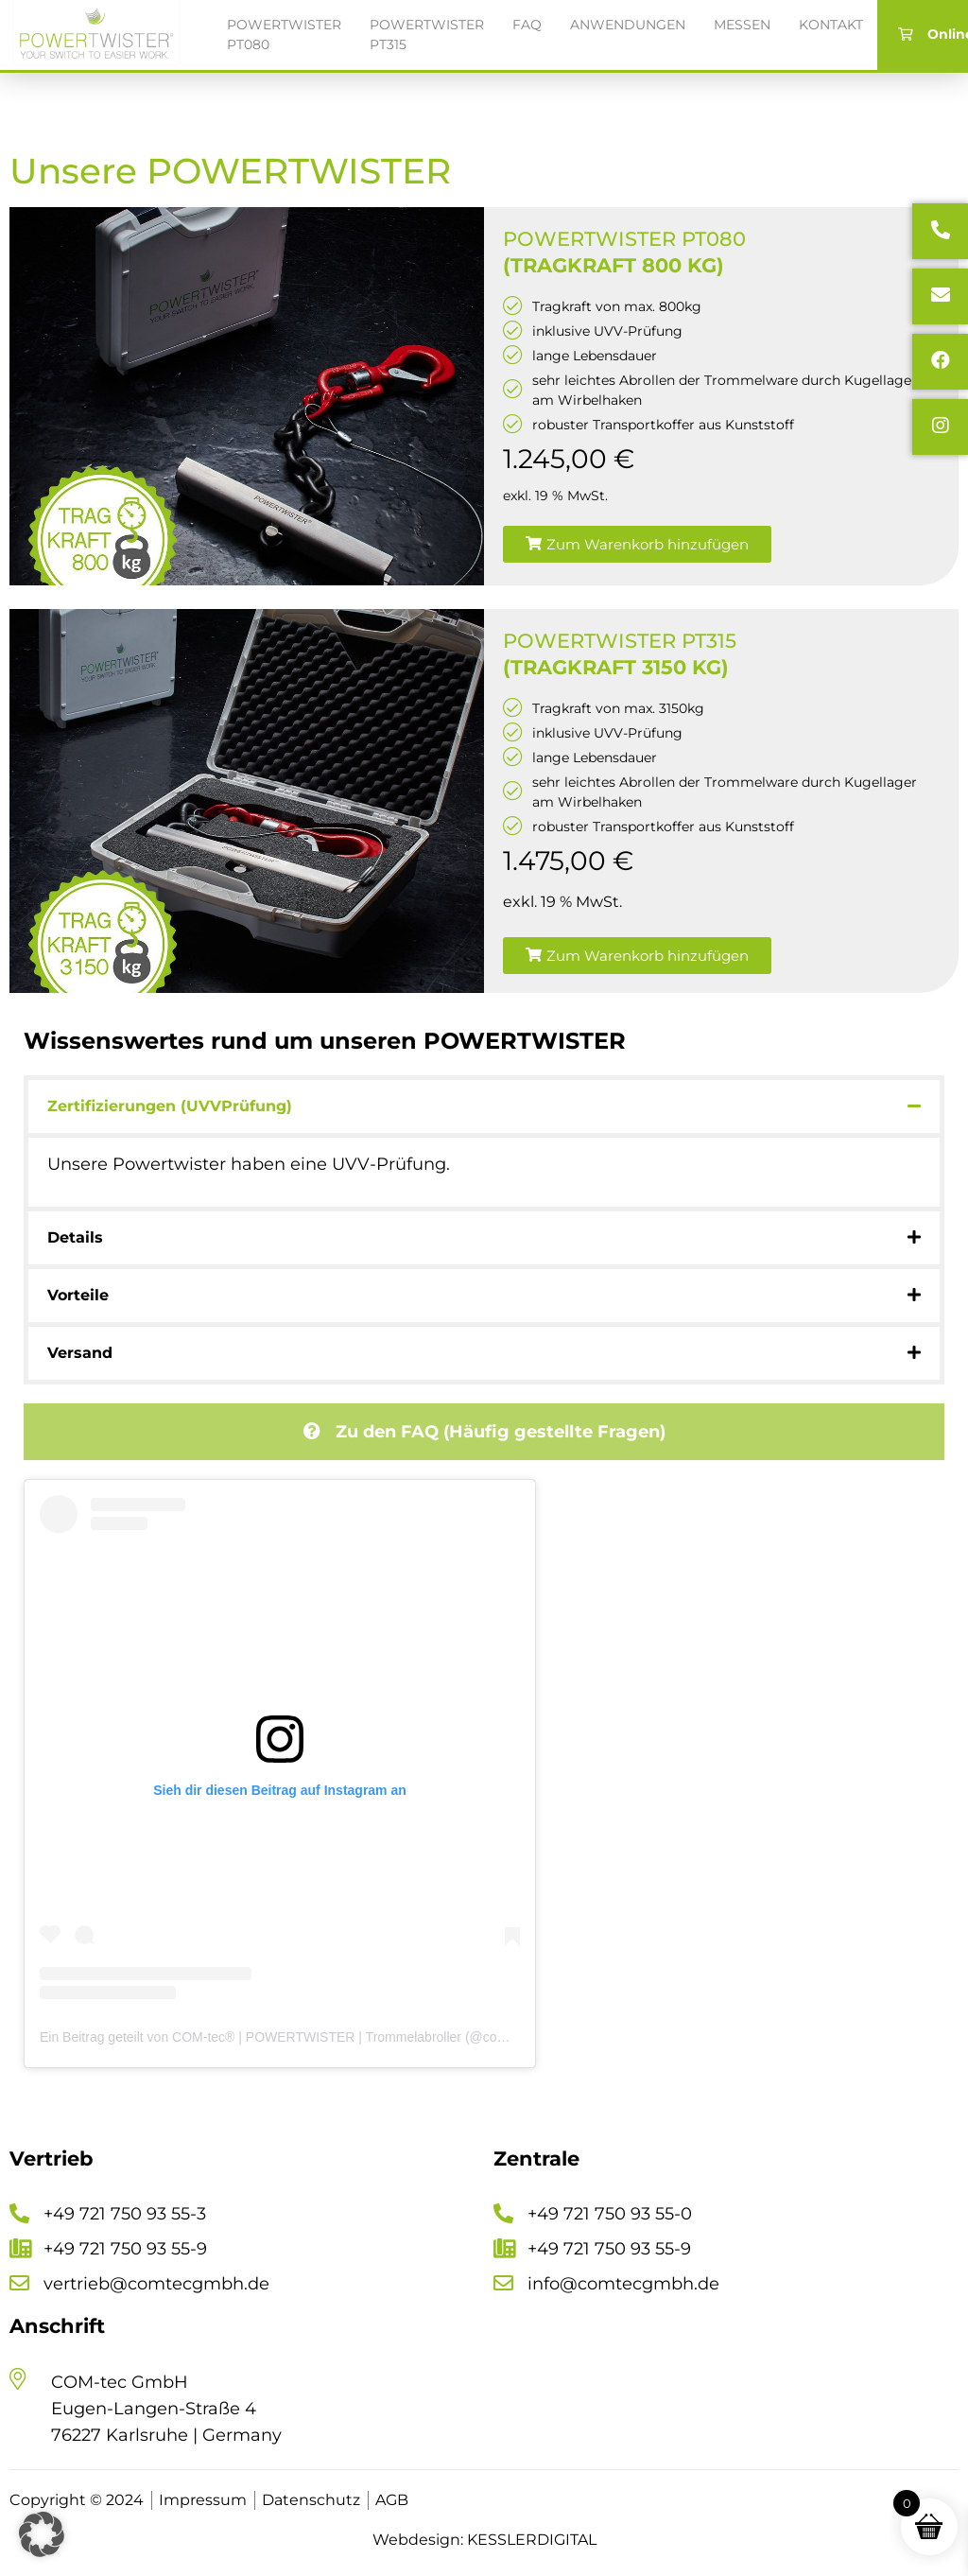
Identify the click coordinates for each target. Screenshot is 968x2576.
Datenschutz (311, 2500)
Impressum (203, 2500)
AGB (391, 2500)
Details (75, 1237)
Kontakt (831, 24)
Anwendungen (627, 24)
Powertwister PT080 (284, 34)
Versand (79, 1353)
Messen (742, 24)
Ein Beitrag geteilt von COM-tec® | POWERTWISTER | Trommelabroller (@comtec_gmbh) (305, 2037)
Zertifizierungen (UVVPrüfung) (169, 1106)
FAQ (527, 24)
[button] (637, 544)
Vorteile (78, 1295)
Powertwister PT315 (427, 34)
